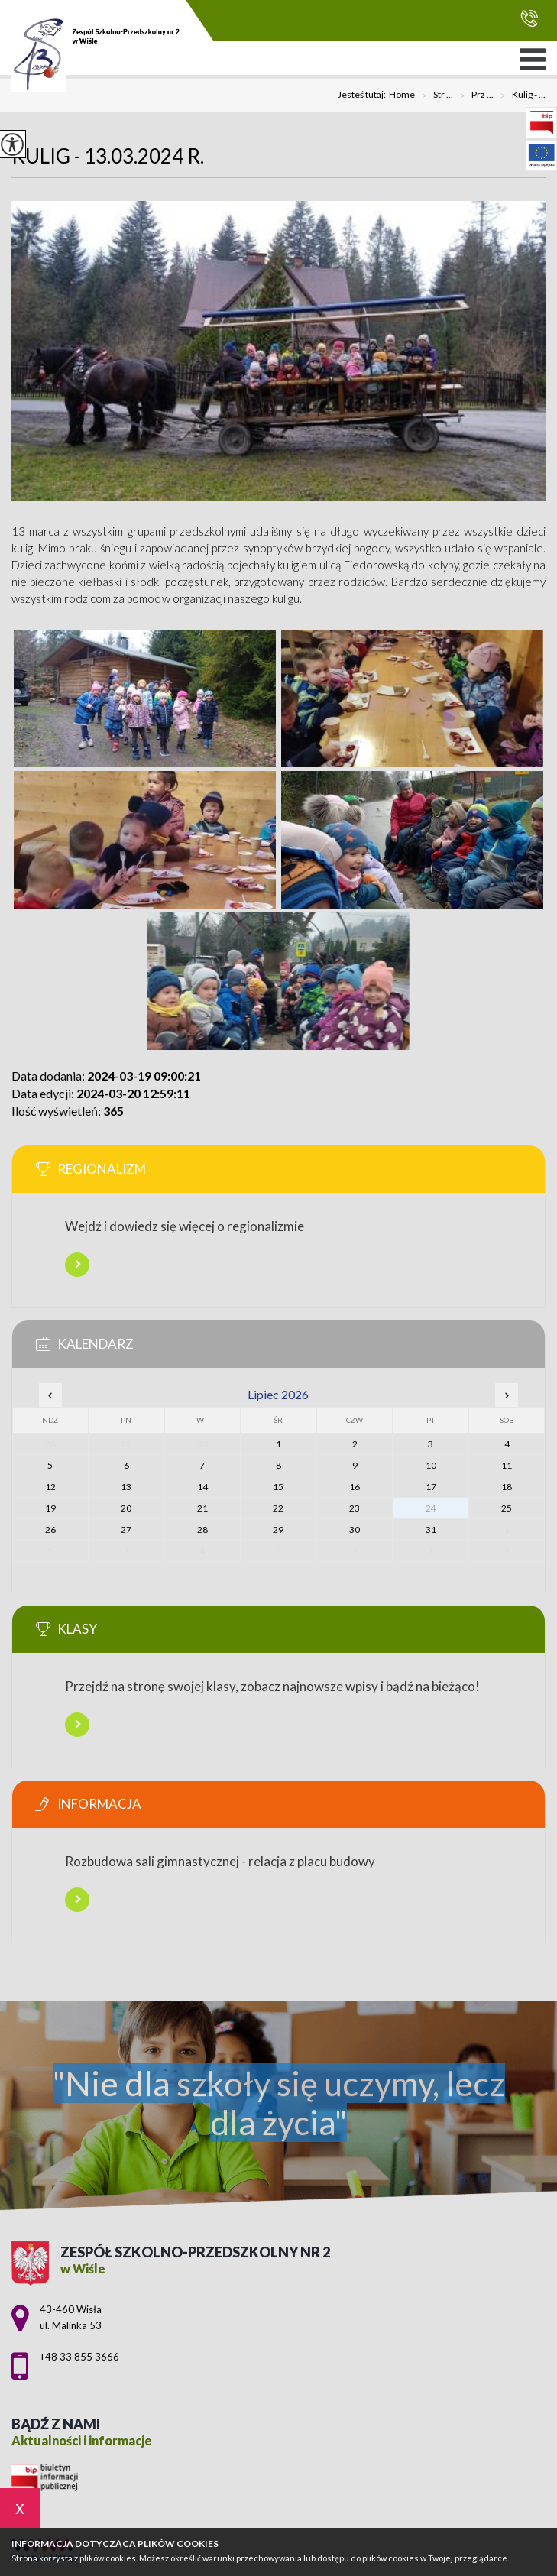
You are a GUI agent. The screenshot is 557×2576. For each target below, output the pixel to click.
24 (431, 1508)
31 (431, 1529)
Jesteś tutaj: (363, 94)
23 (354, 1508)
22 (278, 1508)
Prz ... (473, 95)
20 (126, 1508)
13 (126, 1486)
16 (354, 1486)
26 (50, 1529)
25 (506, 1508)
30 (354, 1529)
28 (202, 1529)
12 (50, 1486)
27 (126, 1529)
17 (431, 1486)
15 (278, 1486)
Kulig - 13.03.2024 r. (107, 156)
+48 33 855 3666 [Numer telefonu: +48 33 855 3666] (79, 2357)
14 (202, 1486)
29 (278, 1529)
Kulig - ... (520, 95)
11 (506, 1465)
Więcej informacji (77, 1264)
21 (202, 1508)
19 (50, 1508)
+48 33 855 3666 (529, 18)
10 (431, 1465)
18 (506, 1486)
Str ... (434, 95)
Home (402, 94)
